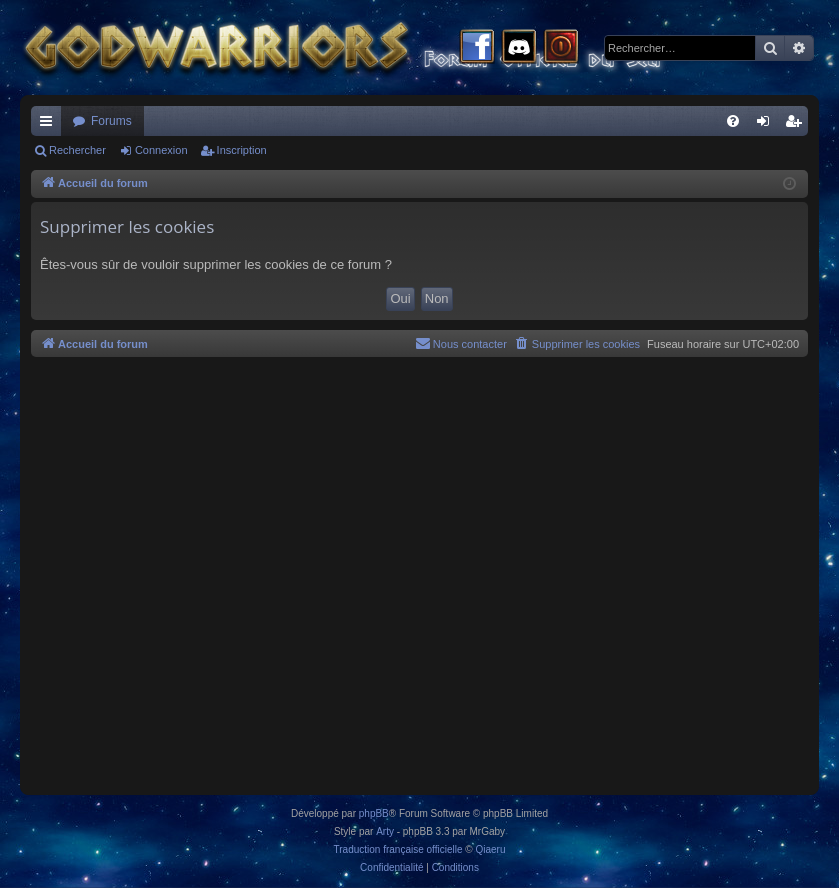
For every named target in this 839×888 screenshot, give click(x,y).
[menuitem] (733, 121)
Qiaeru (490, 849)
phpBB (374, 813)
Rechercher (77, 150)
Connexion (161, 150)
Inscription (242, 150)
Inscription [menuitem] (797, 125)
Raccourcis (50, 125)
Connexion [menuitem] (767, 125)
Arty (385, 831)
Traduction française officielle (398, 849)
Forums (111, 121)
